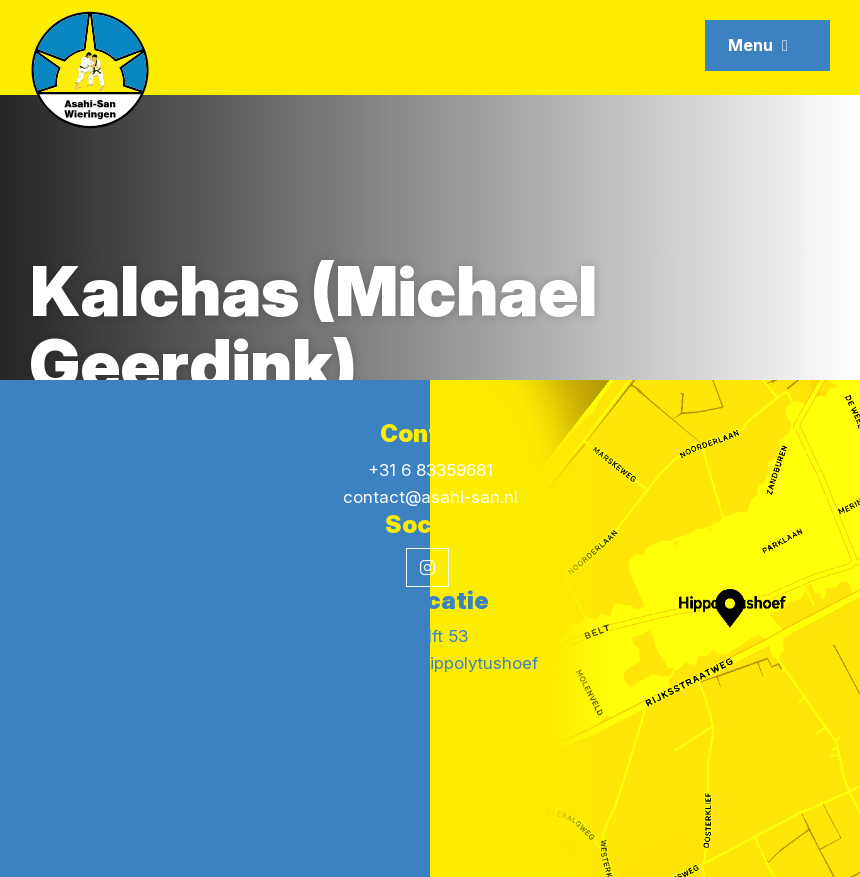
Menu (758, 45)
